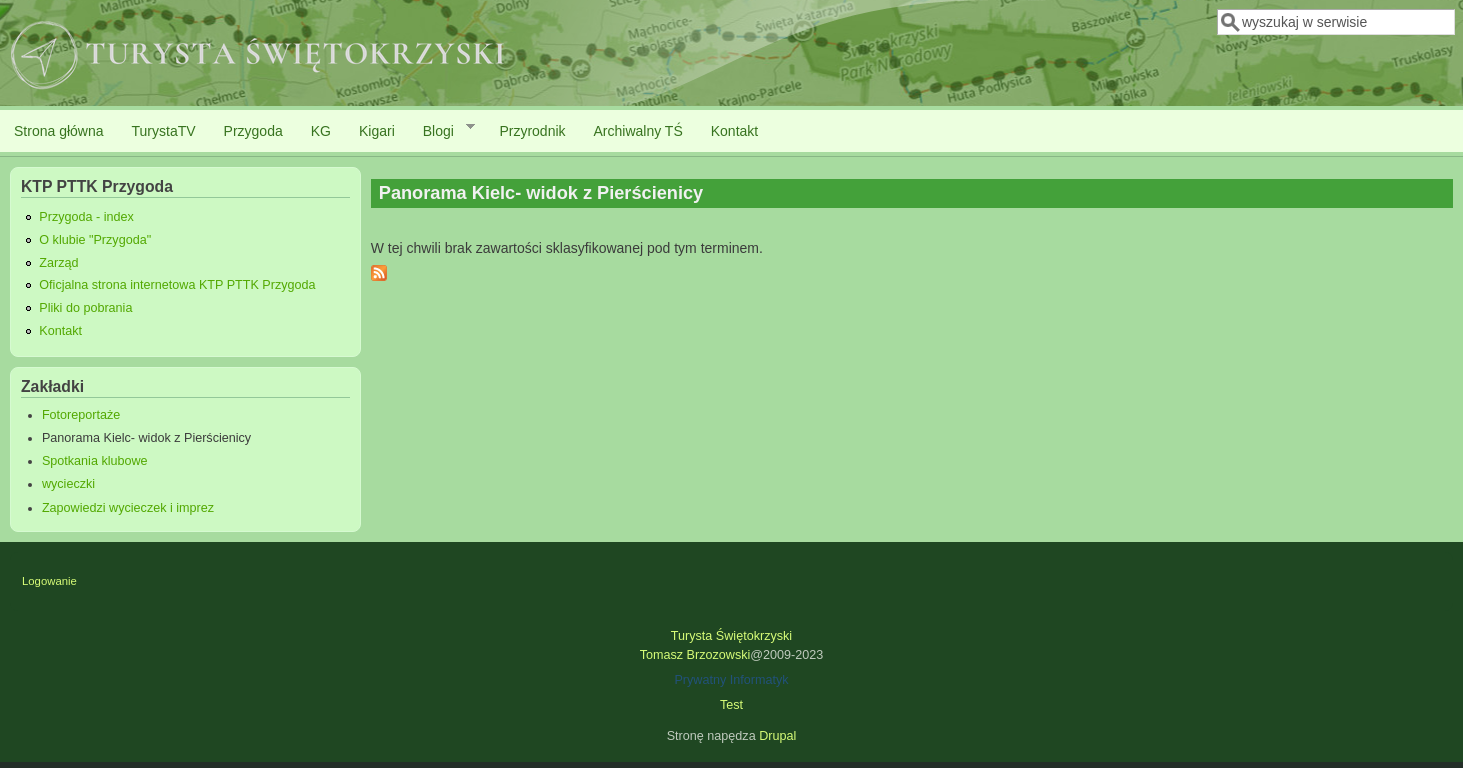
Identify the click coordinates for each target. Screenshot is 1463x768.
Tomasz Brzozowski (695, 655)
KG (321, 131)
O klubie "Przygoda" (95, 240)
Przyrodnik (532, 131)
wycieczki (68, 484)
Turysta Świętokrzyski (731, 636)
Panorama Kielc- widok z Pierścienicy (146, 438)
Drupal (777, 736)
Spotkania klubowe (95, 461)
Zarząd (58, 263)
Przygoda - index (86, 217)
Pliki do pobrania (85, 308)
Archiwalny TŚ (638, 131)
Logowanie (49, 581)
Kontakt (734, 131)
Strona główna (59, 131)
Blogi (442, 130)
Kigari (377, 131)
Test (731, 705)
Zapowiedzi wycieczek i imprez (128, 508)
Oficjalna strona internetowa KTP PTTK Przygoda (177, 285)
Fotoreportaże (81, 415)
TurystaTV (164, 131)
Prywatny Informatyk (731, 680)
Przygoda (253, 131)
